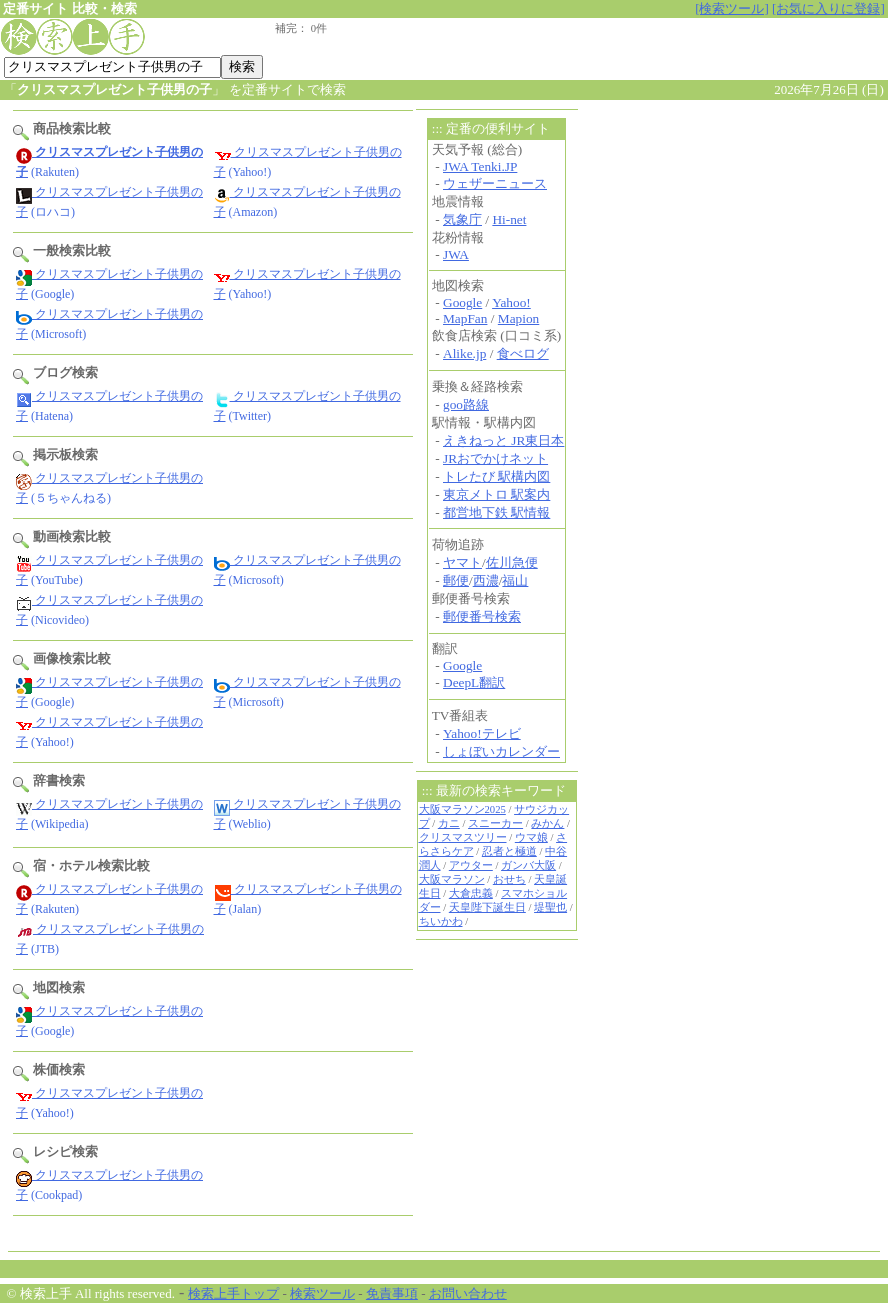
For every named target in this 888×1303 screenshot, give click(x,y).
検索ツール (322, 1293)
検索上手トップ (233, 1293)
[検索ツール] (732, 8)
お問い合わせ (468, 1293)
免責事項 (392, 1293)
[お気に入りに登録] (828, 8)
